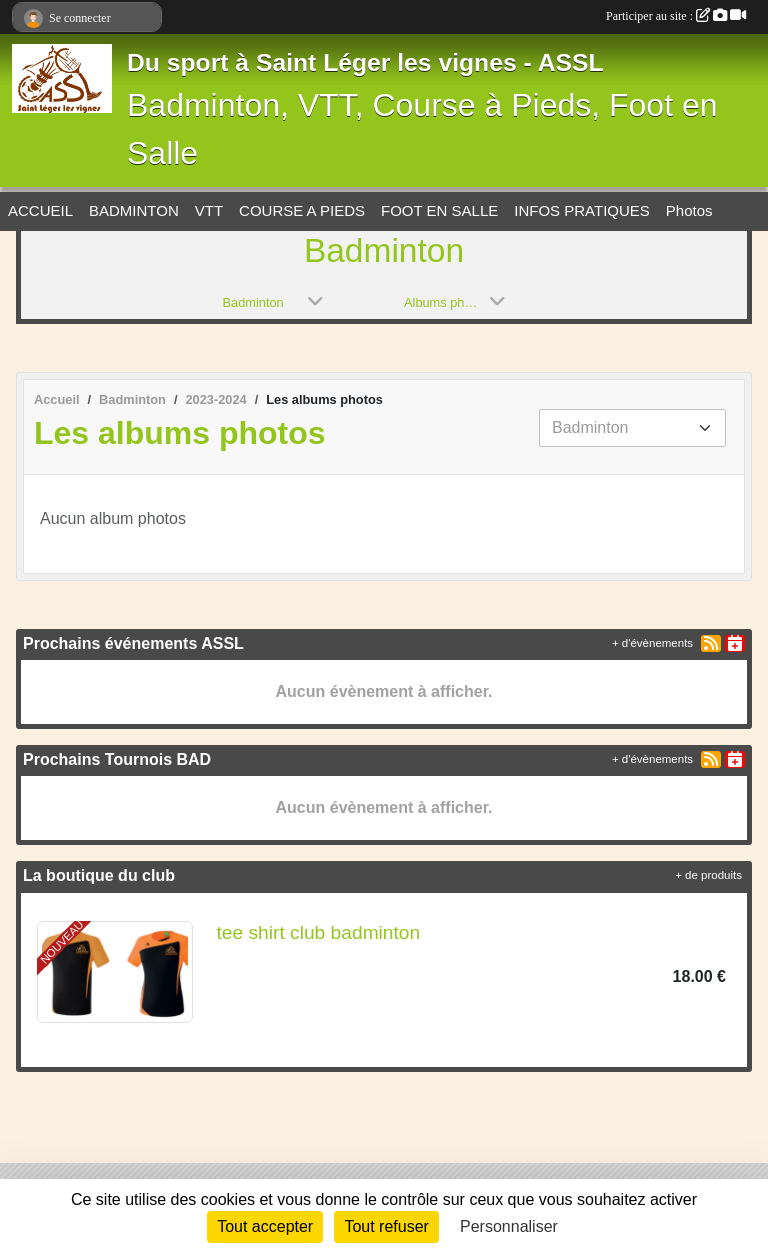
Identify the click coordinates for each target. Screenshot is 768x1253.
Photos (689, 210)
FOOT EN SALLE (439, 210)
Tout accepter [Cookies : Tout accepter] (265, 1226)
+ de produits (708, 875)
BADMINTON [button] (134, 210)
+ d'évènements (652, 643)
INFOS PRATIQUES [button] (582, 210)
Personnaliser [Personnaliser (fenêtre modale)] (509, 1226)
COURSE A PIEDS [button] (302, 210)
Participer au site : (676, 16)
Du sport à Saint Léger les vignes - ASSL (365, 62)
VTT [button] (209, 210)
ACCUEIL (40, 210)
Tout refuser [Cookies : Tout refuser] (386, 1226)
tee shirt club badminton (319, 932)
